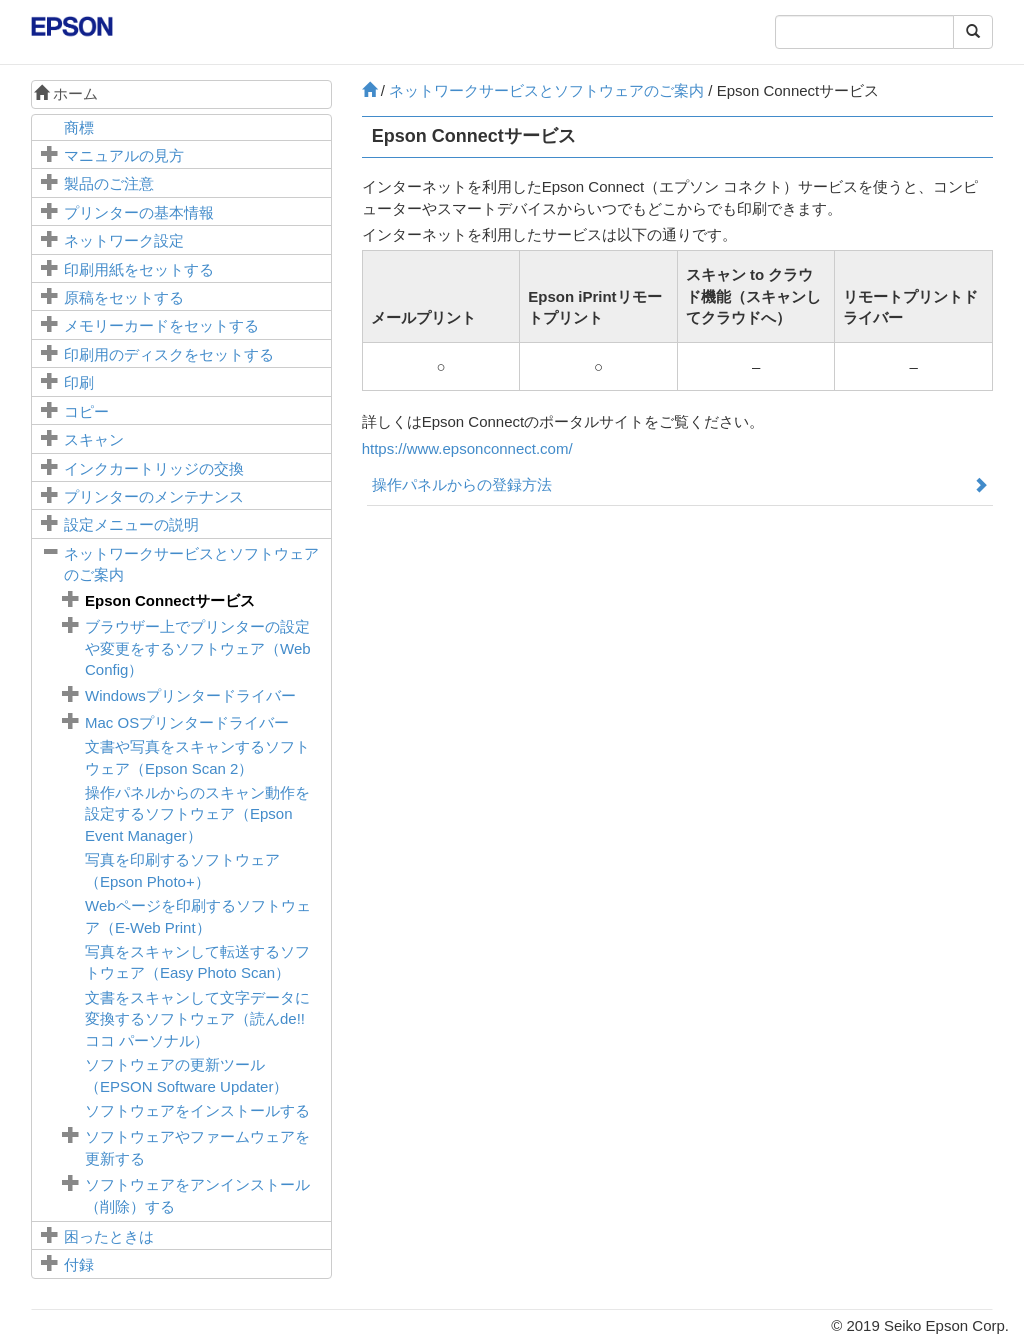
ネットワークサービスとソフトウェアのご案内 (546, 90)
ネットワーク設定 (124, 240)
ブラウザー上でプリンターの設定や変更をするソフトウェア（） (198, 648)
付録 (79, 1264)
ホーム (66, 93)
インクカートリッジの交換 (154, 468)
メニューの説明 (131, 524)
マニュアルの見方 (124, 155)
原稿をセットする (124, 297)
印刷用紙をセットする (139, 269)
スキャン (94, 439)
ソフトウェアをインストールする (197, 1110)
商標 (79, 127)
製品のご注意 (109, 183)
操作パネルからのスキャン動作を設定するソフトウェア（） (197, 814)
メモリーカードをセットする (161, 325)
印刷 (79, 382)
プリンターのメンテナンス (154, 496)
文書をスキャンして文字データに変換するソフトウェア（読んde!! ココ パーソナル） (197, 1019)
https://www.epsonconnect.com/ (467, 448)
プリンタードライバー (190, 695)
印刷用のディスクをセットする (169, 354)
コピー (86, 411)
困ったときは (109, 1236)
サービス (170, 600)
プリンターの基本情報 (139, 212)
